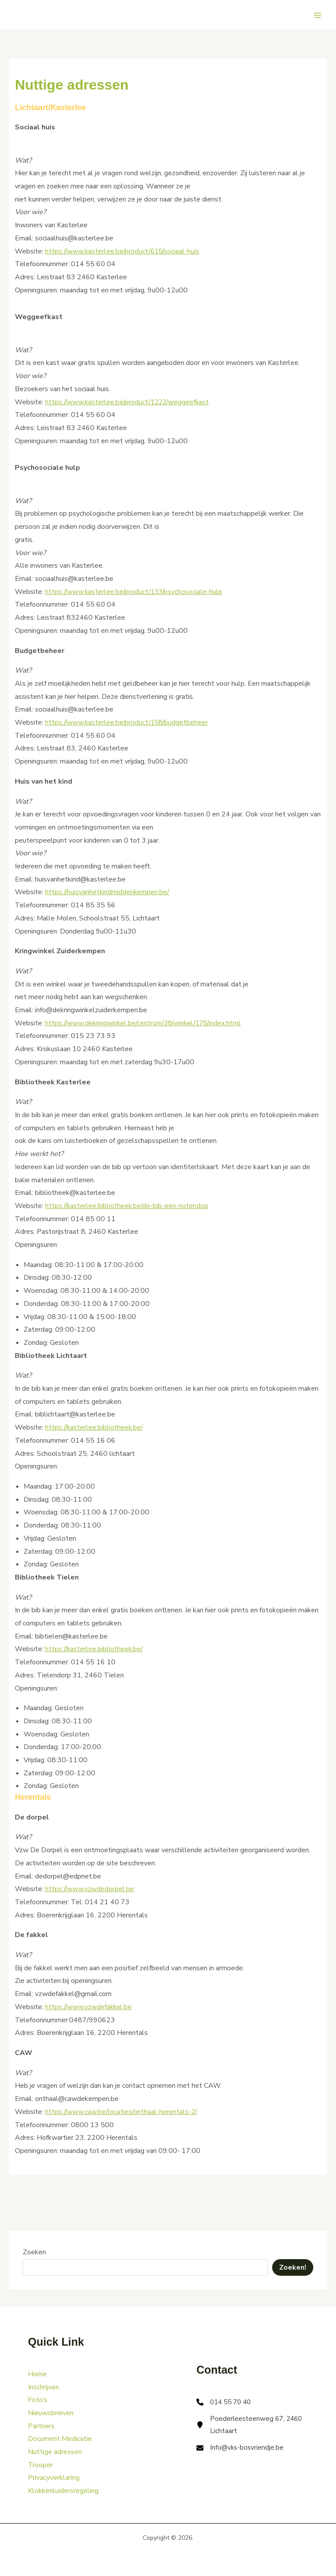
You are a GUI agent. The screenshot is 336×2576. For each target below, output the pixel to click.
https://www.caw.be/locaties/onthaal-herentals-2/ (122, 2112)
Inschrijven (43, 2387)
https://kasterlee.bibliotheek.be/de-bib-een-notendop (127, 1206)
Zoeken (34, 2252)
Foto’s (37, 2400)
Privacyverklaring (54, 2477)
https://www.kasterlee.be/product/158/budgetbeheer (128, 722)
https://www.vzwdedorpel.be (90, 1889)
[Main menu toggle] (317, 15)
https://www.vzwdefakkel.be (89, 2007)
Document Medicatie (60, 2439)
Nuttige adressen (55, 2452)
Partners (41, 2426)
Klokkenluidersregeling (63, 2491)
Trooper (40, 2465)
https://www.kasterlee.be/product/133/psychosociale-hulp (135, 592)
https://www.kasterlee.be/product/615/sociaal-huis (124, 251)
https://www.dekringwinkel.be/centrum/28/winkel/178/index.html (146, 1023)
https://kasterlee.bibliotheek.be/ (95, 1427)
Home (37, 2374)
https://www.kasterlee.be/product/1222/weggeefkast (129, 402)
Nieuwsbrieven (51, 2413)
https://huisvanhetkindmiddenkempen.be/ (108, 892)
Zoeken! (292, 2267)
